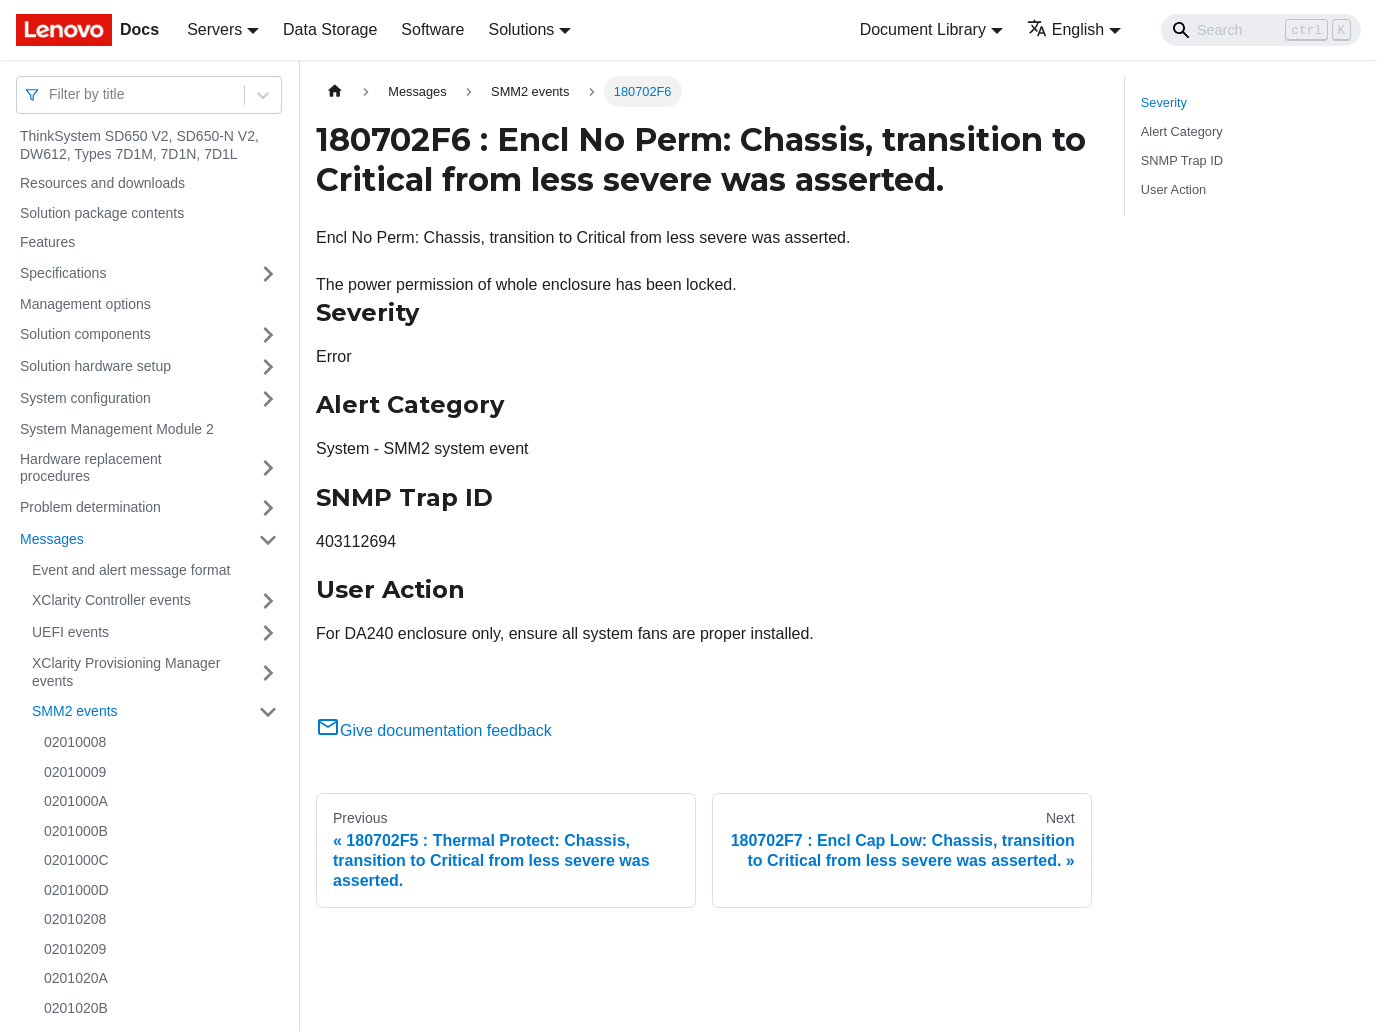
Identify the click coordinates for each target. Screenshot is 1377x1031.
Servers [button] (214, 29)
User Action (1173, 189)
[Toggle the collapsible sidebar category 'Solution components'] (268, 335)
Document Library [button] (923, 29)
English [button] (1065, 29)
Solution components (85, 334)
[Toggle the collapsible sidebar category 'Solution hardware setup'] (268, 367)
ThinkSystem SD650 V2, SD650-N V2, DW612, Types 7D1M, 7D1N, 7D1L (139, 145)
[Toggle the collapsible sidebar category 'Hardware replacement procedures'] (268, 468)
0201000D (76, 890)
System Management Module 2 (117, 429)
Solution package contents (102, 213)
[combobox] (51, 94)
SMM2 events (75, 711)
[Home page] (335, 91)
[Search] (1261, 30)
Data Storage (330, 29)
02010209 (75, 949)
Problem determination (90, 507)
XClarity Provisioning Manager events (126, 672)
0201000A (76, 801)
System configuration (85, 398)
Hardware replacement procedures (91, 468)
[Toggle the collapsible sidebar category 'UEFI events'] (268, 633)
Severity (1164, 102)
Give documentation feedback (434, 730)
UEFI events (70, 632)
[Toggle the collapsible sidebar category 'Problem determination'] (268, 508)
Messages (52, 539)
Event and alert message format (131, 570)
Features (47, 242)
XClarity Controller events (111, 600)
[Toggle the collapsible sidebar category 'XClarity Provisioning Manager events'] (268, 672)
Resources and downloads (102, 183)
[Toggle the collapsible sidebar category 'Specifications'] (268, 274)
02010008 (75, 742)
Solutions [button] (521, 29)
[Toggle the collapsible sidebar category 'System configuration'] (268, 399)
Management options (85, 304)
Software (432, 29)
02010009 (75, 772)
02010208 (75, 919)
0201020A (76, 978)
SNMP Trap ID (1182, 160)
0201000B (76, 831)
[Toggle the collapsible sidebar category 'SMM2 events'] (268, 712)
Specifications (63, 273)
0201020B (76, 1008)
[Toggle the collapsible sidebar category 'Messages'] (268, 540)
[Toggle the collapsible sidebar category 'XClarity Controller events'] (268, 601)
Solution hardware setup (95, 366)
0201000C (76, 860)
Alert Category (1182, 131)
